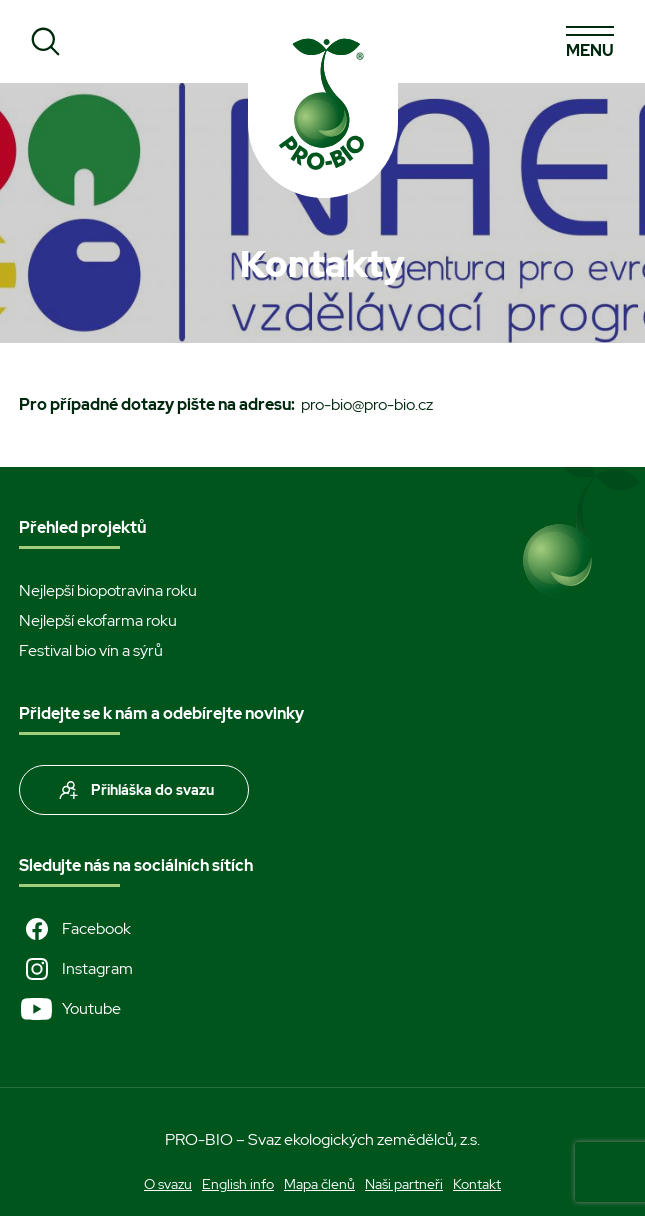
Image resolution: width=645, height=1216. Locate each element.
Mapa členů (319, 1184)
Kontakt (477, 1184)
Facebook (75, 929)
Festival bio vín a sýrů (91, 650)
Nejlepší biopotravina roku (108, 590)
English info (238, 1184)
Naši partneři (404, 1184)
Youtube (70, 1009)
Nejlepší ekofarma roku (98, 620)
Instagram (76, 969)
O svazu (168, 1184)
